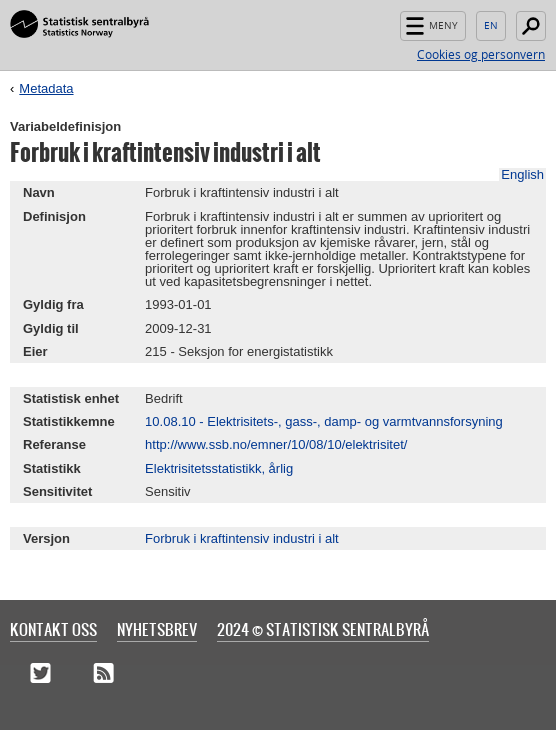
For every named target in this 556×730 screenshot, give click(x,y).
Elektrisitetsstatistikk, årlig (219, 468)
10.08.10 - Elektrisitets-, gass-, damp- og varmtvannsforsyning (324, 421)
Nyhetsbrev (157, 629)
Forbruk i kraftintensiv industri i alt (242, 538)
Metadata (46, 88)
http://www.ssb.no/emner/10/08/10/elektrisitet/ (276, 444)
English (491, 26)
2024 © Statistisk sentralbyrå (323, 629)
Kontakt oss (53, 629)
